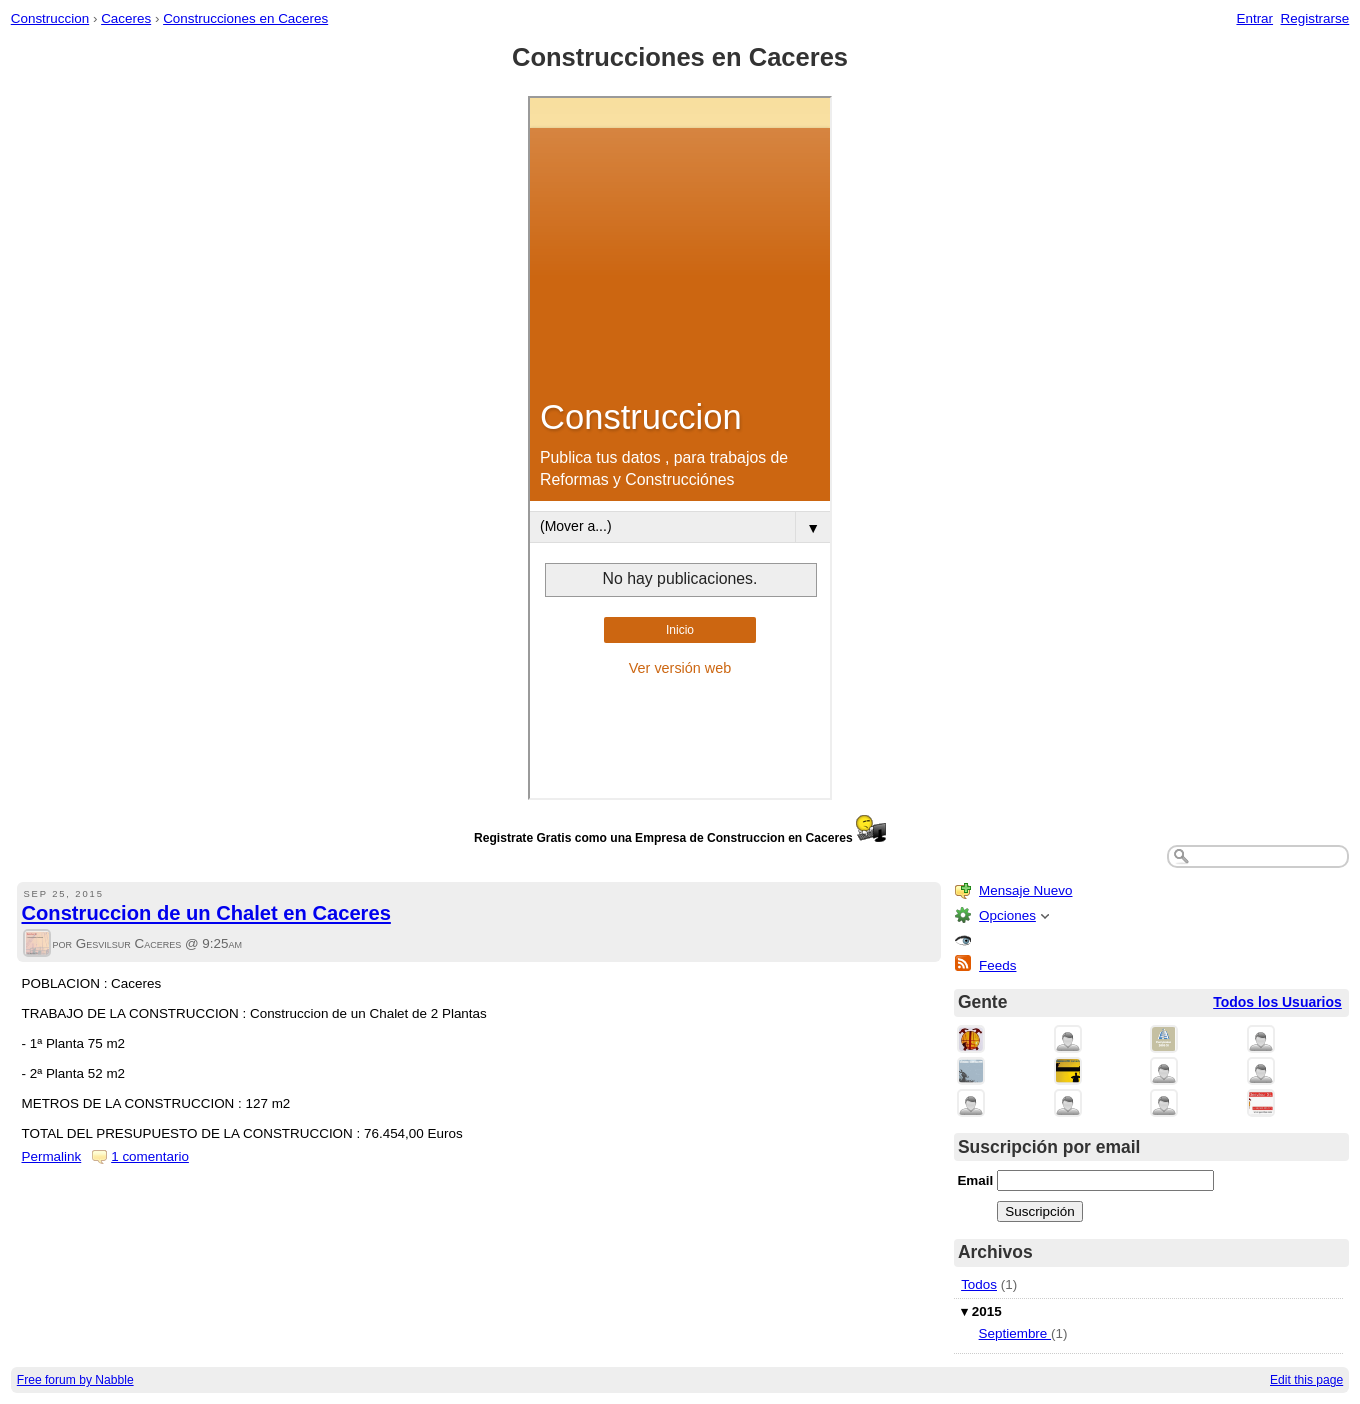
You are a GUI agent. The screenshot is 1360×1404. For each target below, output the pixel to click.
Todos (979, 1284)
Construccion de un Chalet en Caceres (206, 913)
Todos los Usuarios (1277, 1002)
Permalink (52, 1156)
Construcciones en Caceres (245, 18)
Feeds (997, 965)
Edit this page (1306, 1380)
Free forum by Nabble (75, 1380)
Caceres (126, 18)
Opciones (1007, 915)
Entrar (1254, 18)
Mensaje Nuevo (1025, 890)
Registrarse (1315, 18)
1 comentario (150, 1156)
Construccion (50, 18)
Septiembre (1015, 1333)
